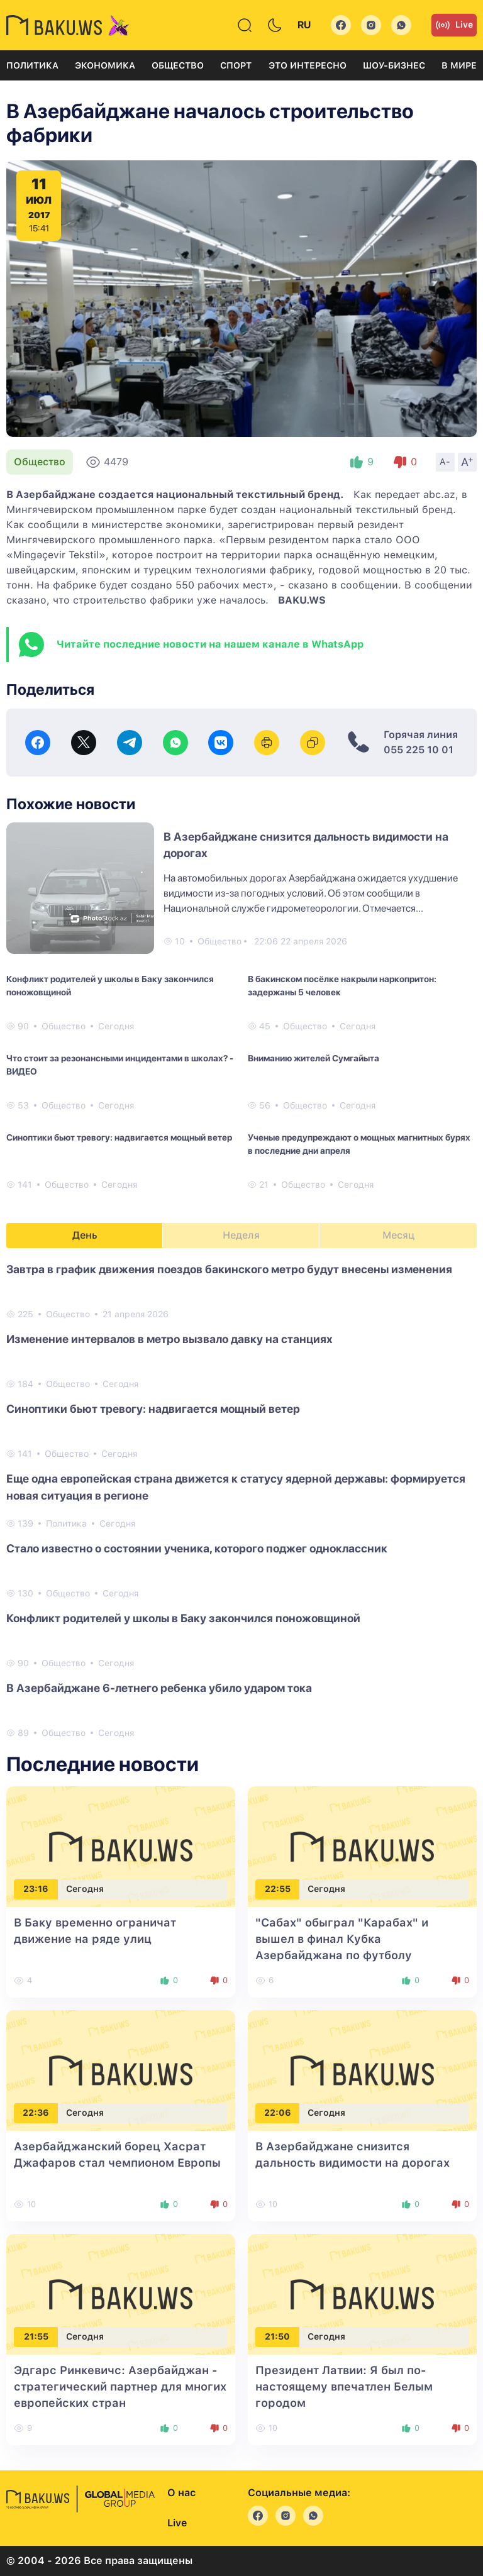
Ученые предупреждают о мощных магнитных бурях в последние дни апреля (359, 1144)
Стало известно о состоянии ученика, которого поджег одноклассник (196, 1548)
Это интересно (308, 65)
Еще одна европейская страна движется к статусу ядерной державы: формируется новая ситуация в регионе (235, 1487)
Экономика (105, 65)
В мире (459, 65)
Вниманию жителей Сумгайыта (313, 1058)
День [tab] (84, 1235)
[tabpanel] (241, 1500)
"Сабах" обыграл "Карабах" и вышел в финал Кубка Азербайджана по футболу (341, 1939)
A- (445, 461)
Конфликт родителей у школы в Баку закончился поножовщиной (110, 985)
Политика (32, 65)
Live (454, 25)
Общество (178, 65)
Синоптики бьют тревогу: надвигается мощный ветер (119, 1137)
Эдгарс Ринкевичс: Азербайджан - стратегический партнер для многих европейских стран (120, 2386)
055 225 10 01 (418, 750)
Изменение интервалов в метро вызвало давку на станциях (169, 1339)
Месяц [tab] (398, 1235)
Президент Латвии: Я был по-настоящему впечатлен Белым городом (344, 2386)
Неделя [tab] (241, 1235)
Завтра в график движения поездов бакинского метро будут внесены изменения (229, 1269)
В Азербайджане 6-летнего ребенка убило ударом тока (159, 1687)
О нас (181, 2493)
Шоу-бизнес (394, 65)
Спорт (236, 65)
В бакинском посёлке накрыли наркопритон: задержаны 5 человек (342, 985)
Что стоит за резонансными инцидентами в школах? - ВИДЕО (119, 1064)
